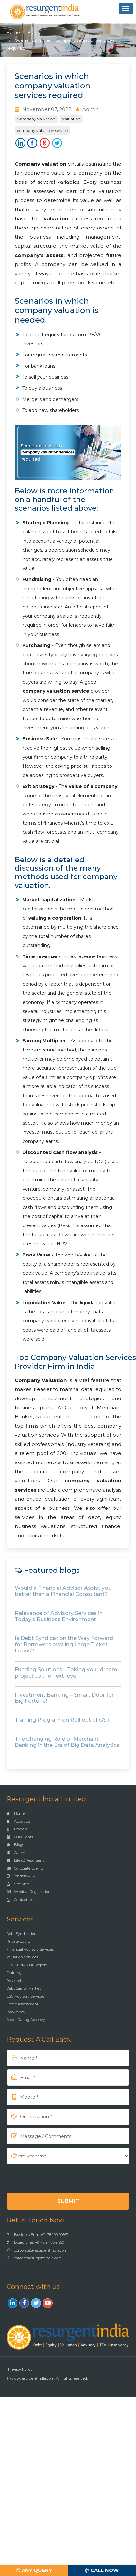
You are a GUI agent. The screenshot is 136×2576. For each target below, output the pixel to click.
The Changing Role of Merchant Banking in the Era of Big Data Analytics (67, 1742)
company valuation (46, 691)
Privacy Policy (20, 2369)
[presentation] (49, 2178)
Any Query (34, 2570)
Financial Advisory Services (30, 1949)
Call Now (102, 2570)
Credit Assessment (22, 2004)
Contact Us (20, 1899)
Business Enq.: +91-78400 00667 (37, 2234)
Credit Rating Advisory (26, 2019)
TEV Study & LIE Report (27, 1965)
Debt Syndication (22, 1933)
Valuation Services (22, 1957)
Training (14, 1972)
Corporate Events (25, 1868)
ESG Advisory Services (25, 1996)
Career (16, 1852)
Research (15, 1980)
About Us (18, 1821)
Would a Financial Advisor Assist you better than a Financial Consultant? (63, 1591)
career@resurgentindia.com (34, 2258)
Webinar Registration (29, 1891)
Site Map (18, 1884)
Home (13, 32)
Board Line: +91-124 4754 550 (35, 2242)
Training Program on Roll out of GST (62, 1720)
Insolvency (16, 2012)
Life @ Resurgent (25, 1860)
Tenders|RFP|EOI (24, 1876)
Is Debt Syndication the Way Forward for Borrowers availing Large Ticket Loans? (64, 1644)
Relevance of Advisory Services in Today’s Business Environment (59, 1616)
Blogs (33, 32)
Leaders (17, 1829)
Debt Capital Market (24, 1988)
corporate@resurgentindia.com (37, 2250)
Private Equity (19, 1941)
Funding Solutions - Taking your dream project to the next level (66, 1673)
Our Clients (20, 1837)
